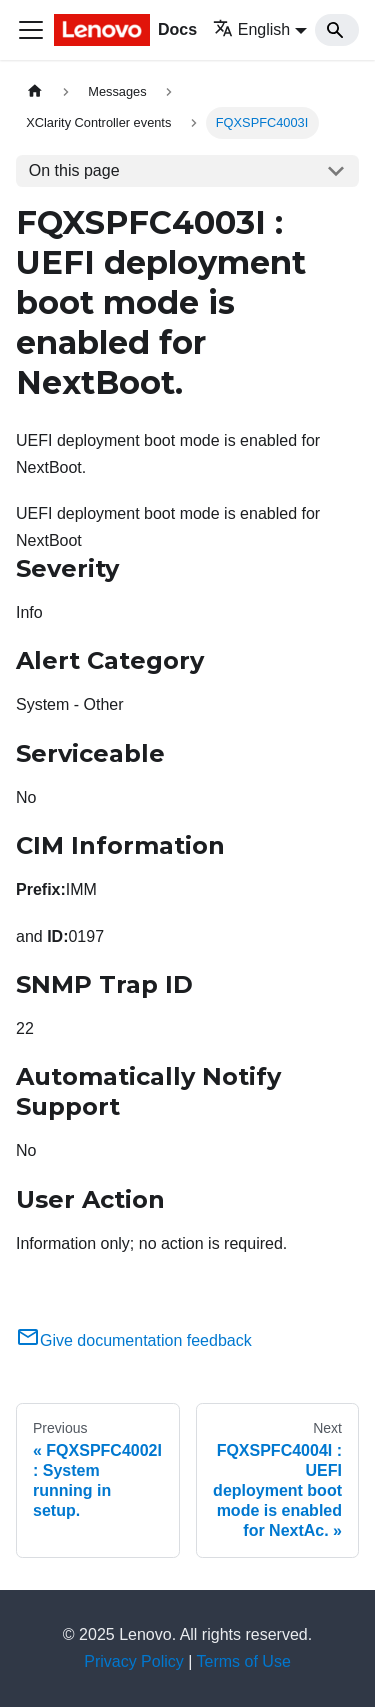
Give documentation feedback (134, 1340)
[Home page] (35, 91)
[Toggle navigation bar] (31, 30)
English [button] (251, 29)
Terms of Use (244, 1661)
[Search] (337, 30)
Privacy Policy (134, 1661)
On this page (74, 170)
